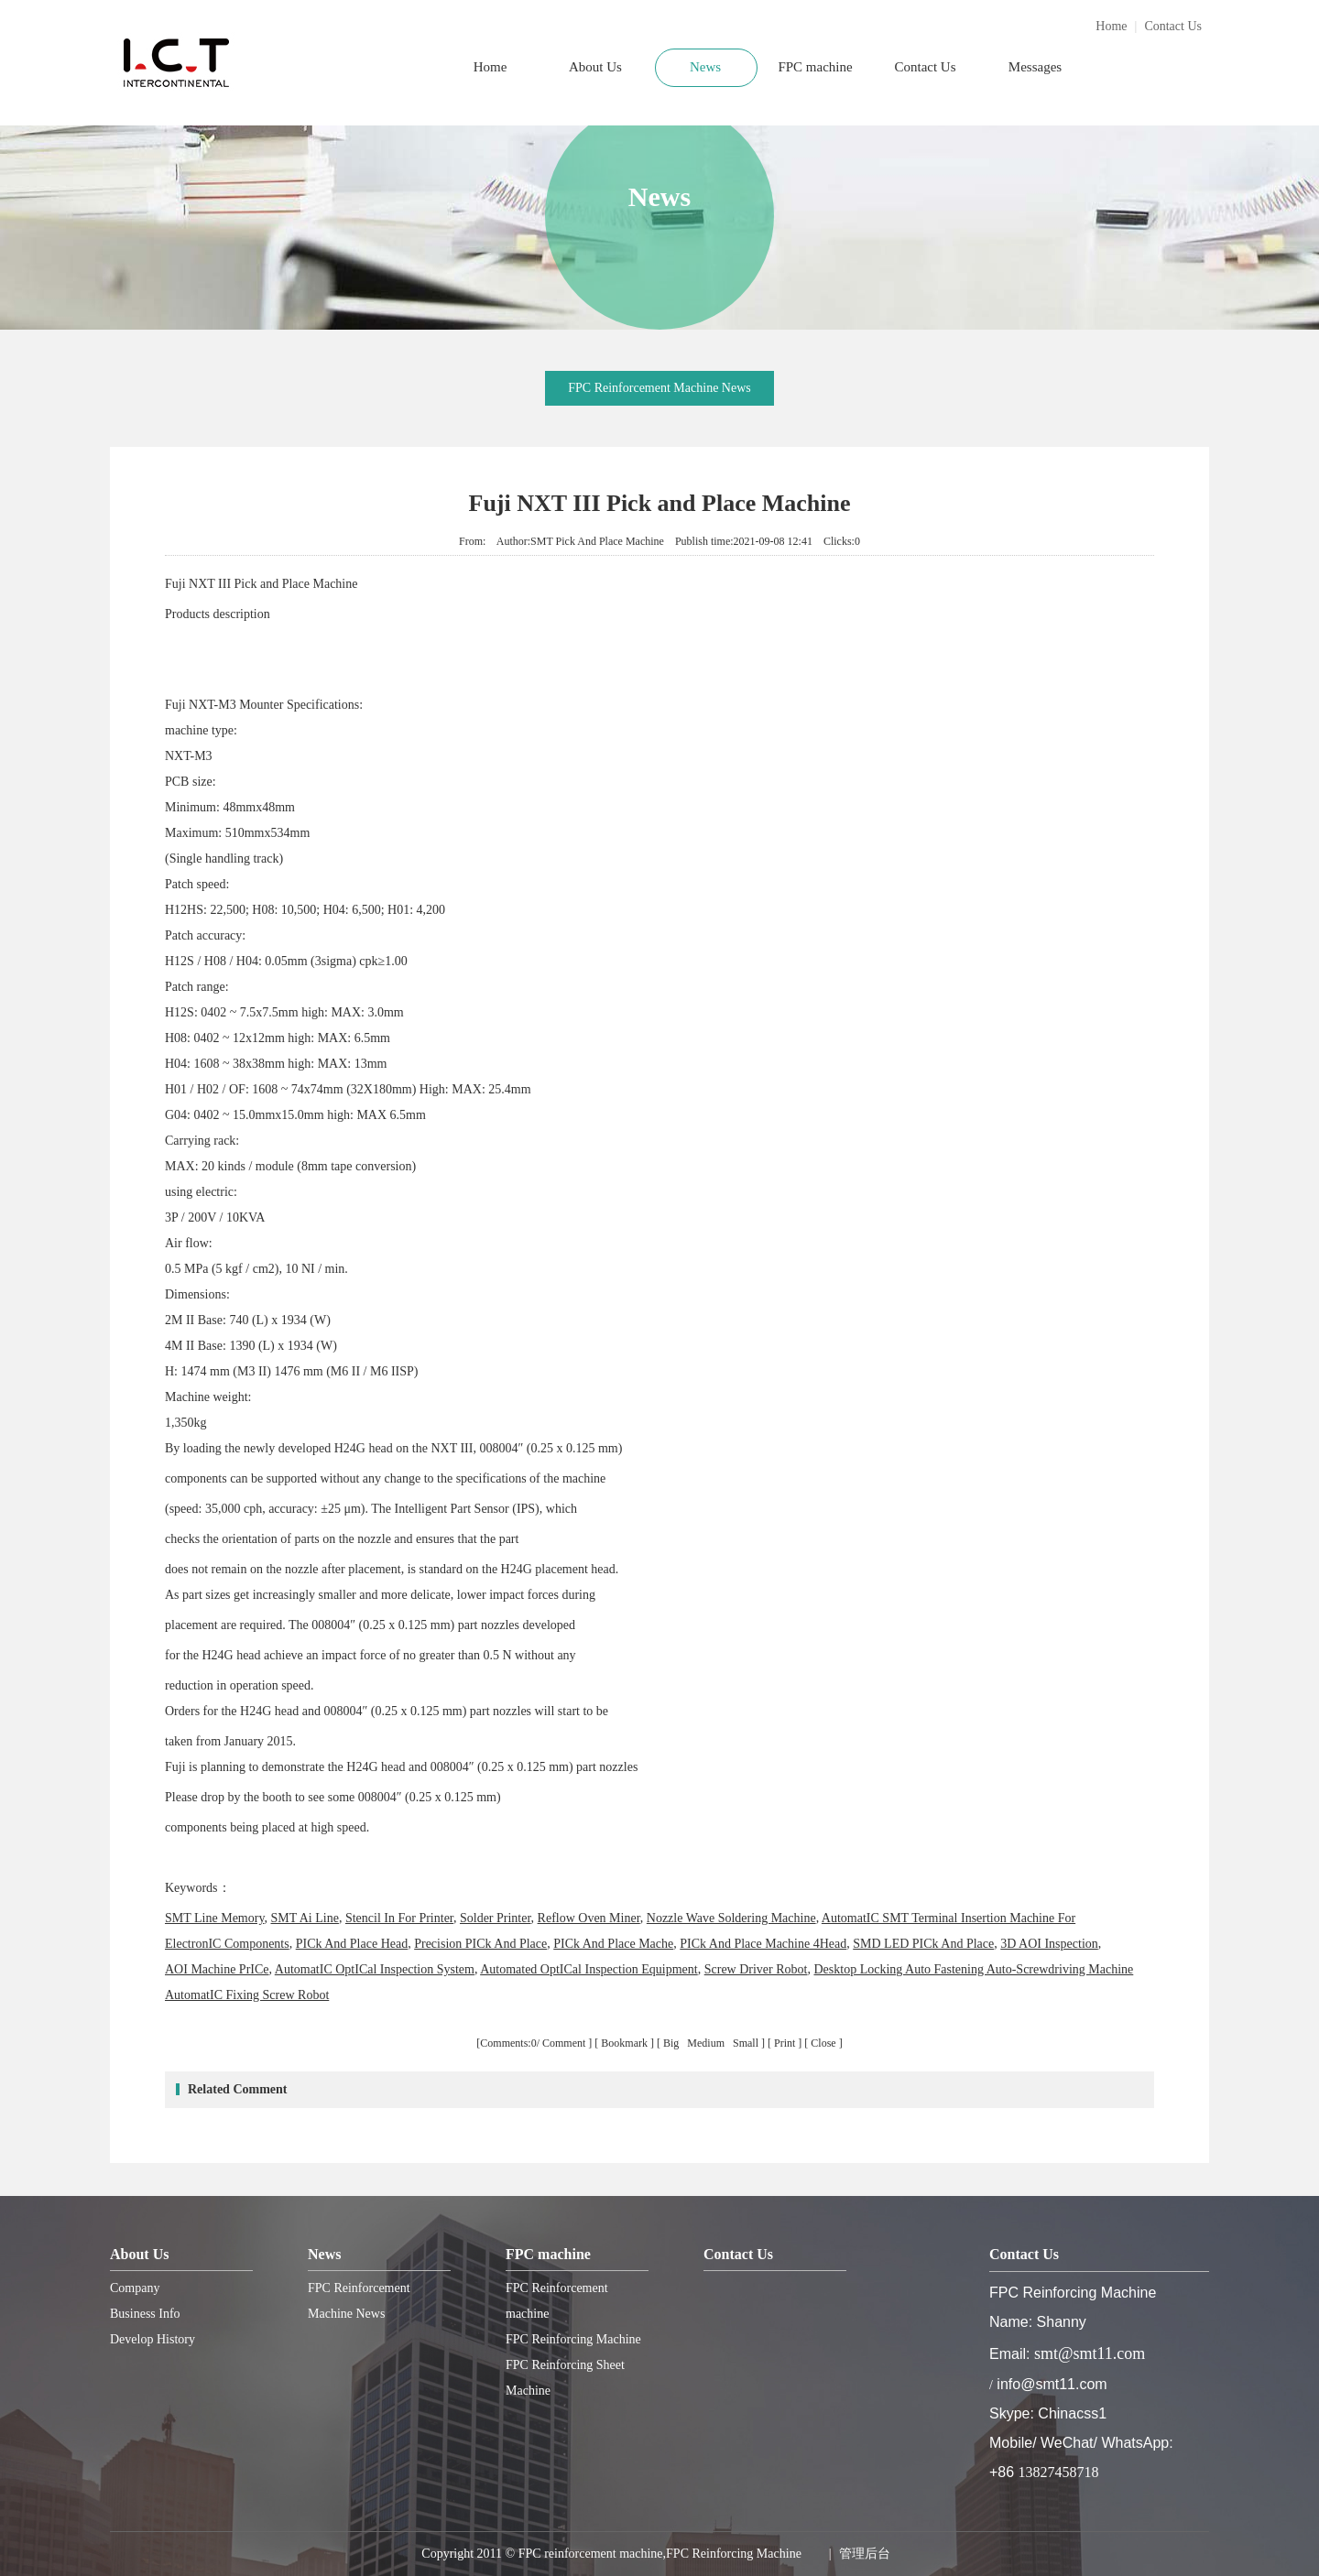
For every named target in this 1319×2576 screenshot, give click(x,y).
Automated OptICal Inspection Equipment (589, 1969)
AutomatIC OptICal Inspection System (374, 1969)
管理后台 (864, 2553)
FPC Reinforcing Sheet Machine (565, 2377)
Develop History (152, 2339)
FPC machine (815, 67)
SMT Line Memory (215, 1918)
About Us (595, 67)
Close (823, 2043)
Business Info (145, 2314)
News (705, 67)
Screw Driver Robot (756, 1969)
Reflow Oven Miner (589, 1918)
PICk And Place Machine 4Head (763, 1944)
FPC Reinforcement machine (557, 2301)
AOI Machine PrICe (217, 1969)
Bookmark (624, 2043)
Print (784, 2043)
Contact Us (1173, 26)
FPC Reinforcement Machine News (659, 388)
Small (745, 2043)
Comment (563, 2043)
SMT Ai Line (305, 1918)
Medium (707, 2043)
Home (1111, 26)
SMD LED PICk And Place (923, 1944)
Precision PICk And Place (480, 1944)
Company (134, 2288)
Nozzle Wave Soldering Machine (731, 1918)
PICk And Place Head (352, 1944)
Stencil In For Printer (399, 1918)
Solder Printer (495, 1918)
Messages (1035, 67)
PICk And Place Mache (613, 1944)
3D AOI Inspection (1049, 1944)
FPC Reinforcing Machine (573, 2339)
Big (672, 2043)
